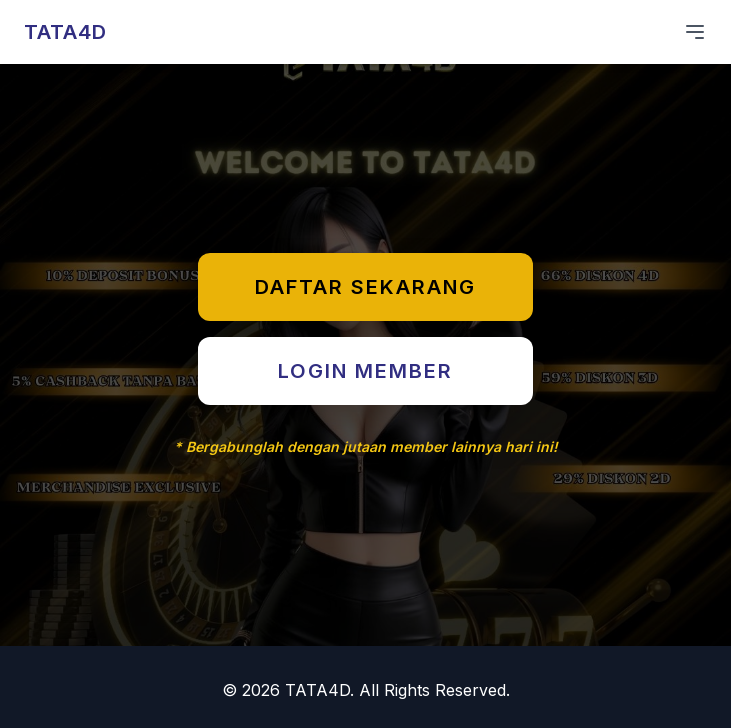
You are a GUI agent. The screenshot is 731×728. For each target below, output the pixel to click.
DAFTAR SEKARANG (365, 287)
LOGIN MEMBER (365, 371)
